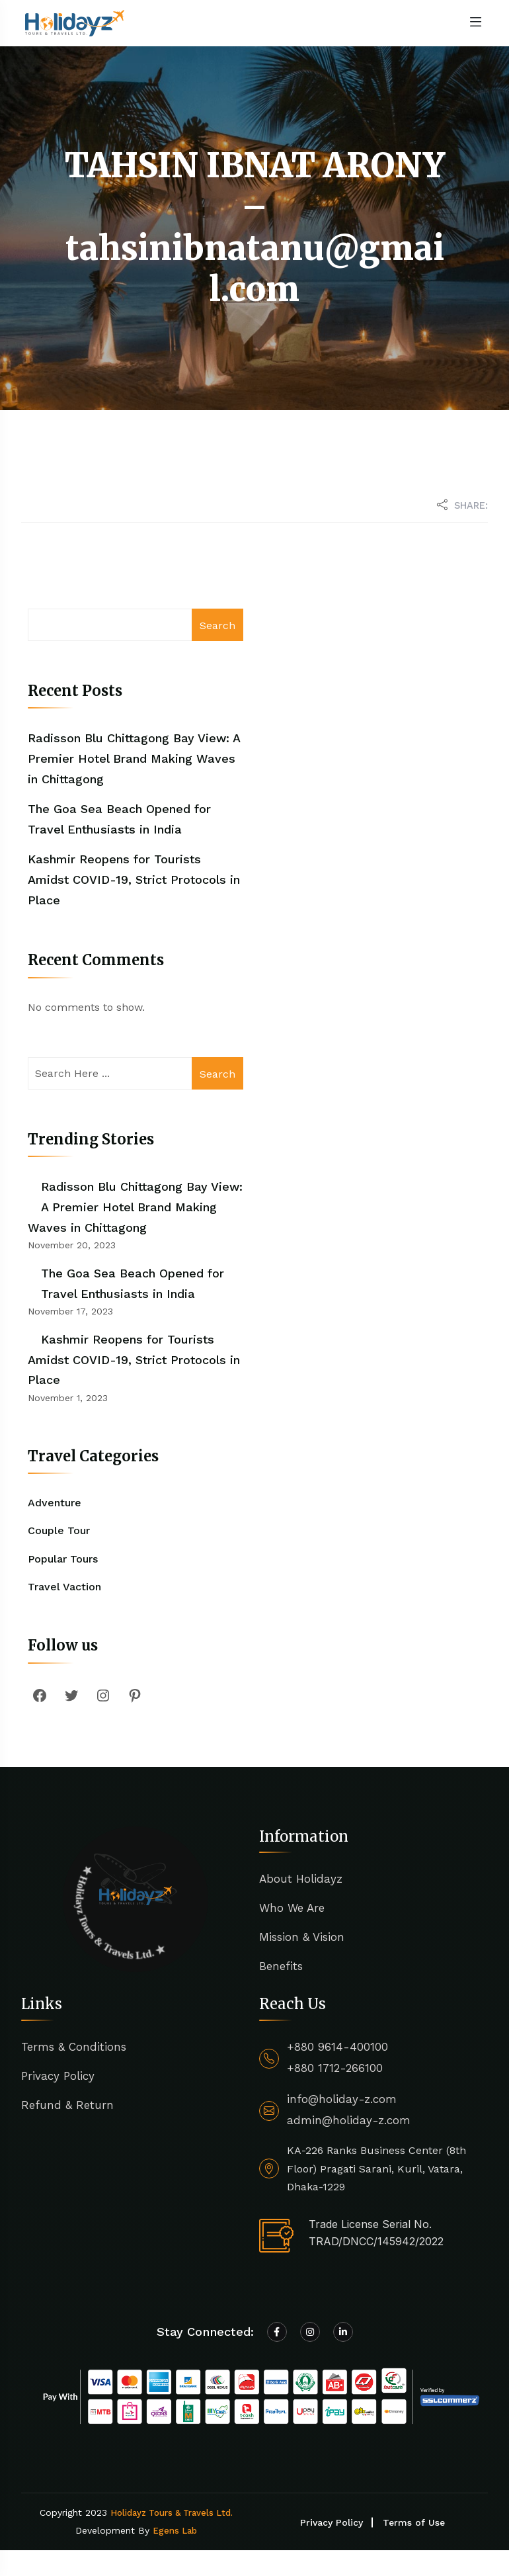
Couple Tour (59, 1530)
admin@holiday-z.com (349, 2120)
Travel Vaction (64, 1586)
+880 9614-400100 (337, 2046)
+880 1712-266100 (335, 2068)
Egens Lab (175, 2531)
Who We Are (292, 1907)
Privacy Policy (58, 2075)
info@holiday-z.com (342, 2099)
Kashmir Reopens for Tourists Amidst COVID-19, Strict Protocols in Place (134, 879)
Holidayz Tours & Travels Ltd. (171, 2513)
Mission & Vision (301, 1937)
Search (217, 625)
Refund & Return (67, 2105)
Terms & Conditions (73, 2046)
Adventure (54, 1502)
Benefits (281, 1966)
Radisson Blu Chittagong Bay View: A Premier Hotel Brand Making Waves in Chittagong (134, 758)
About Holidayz (300, 1878)
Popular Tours (63, 1559)
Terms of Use (414, 2522)
